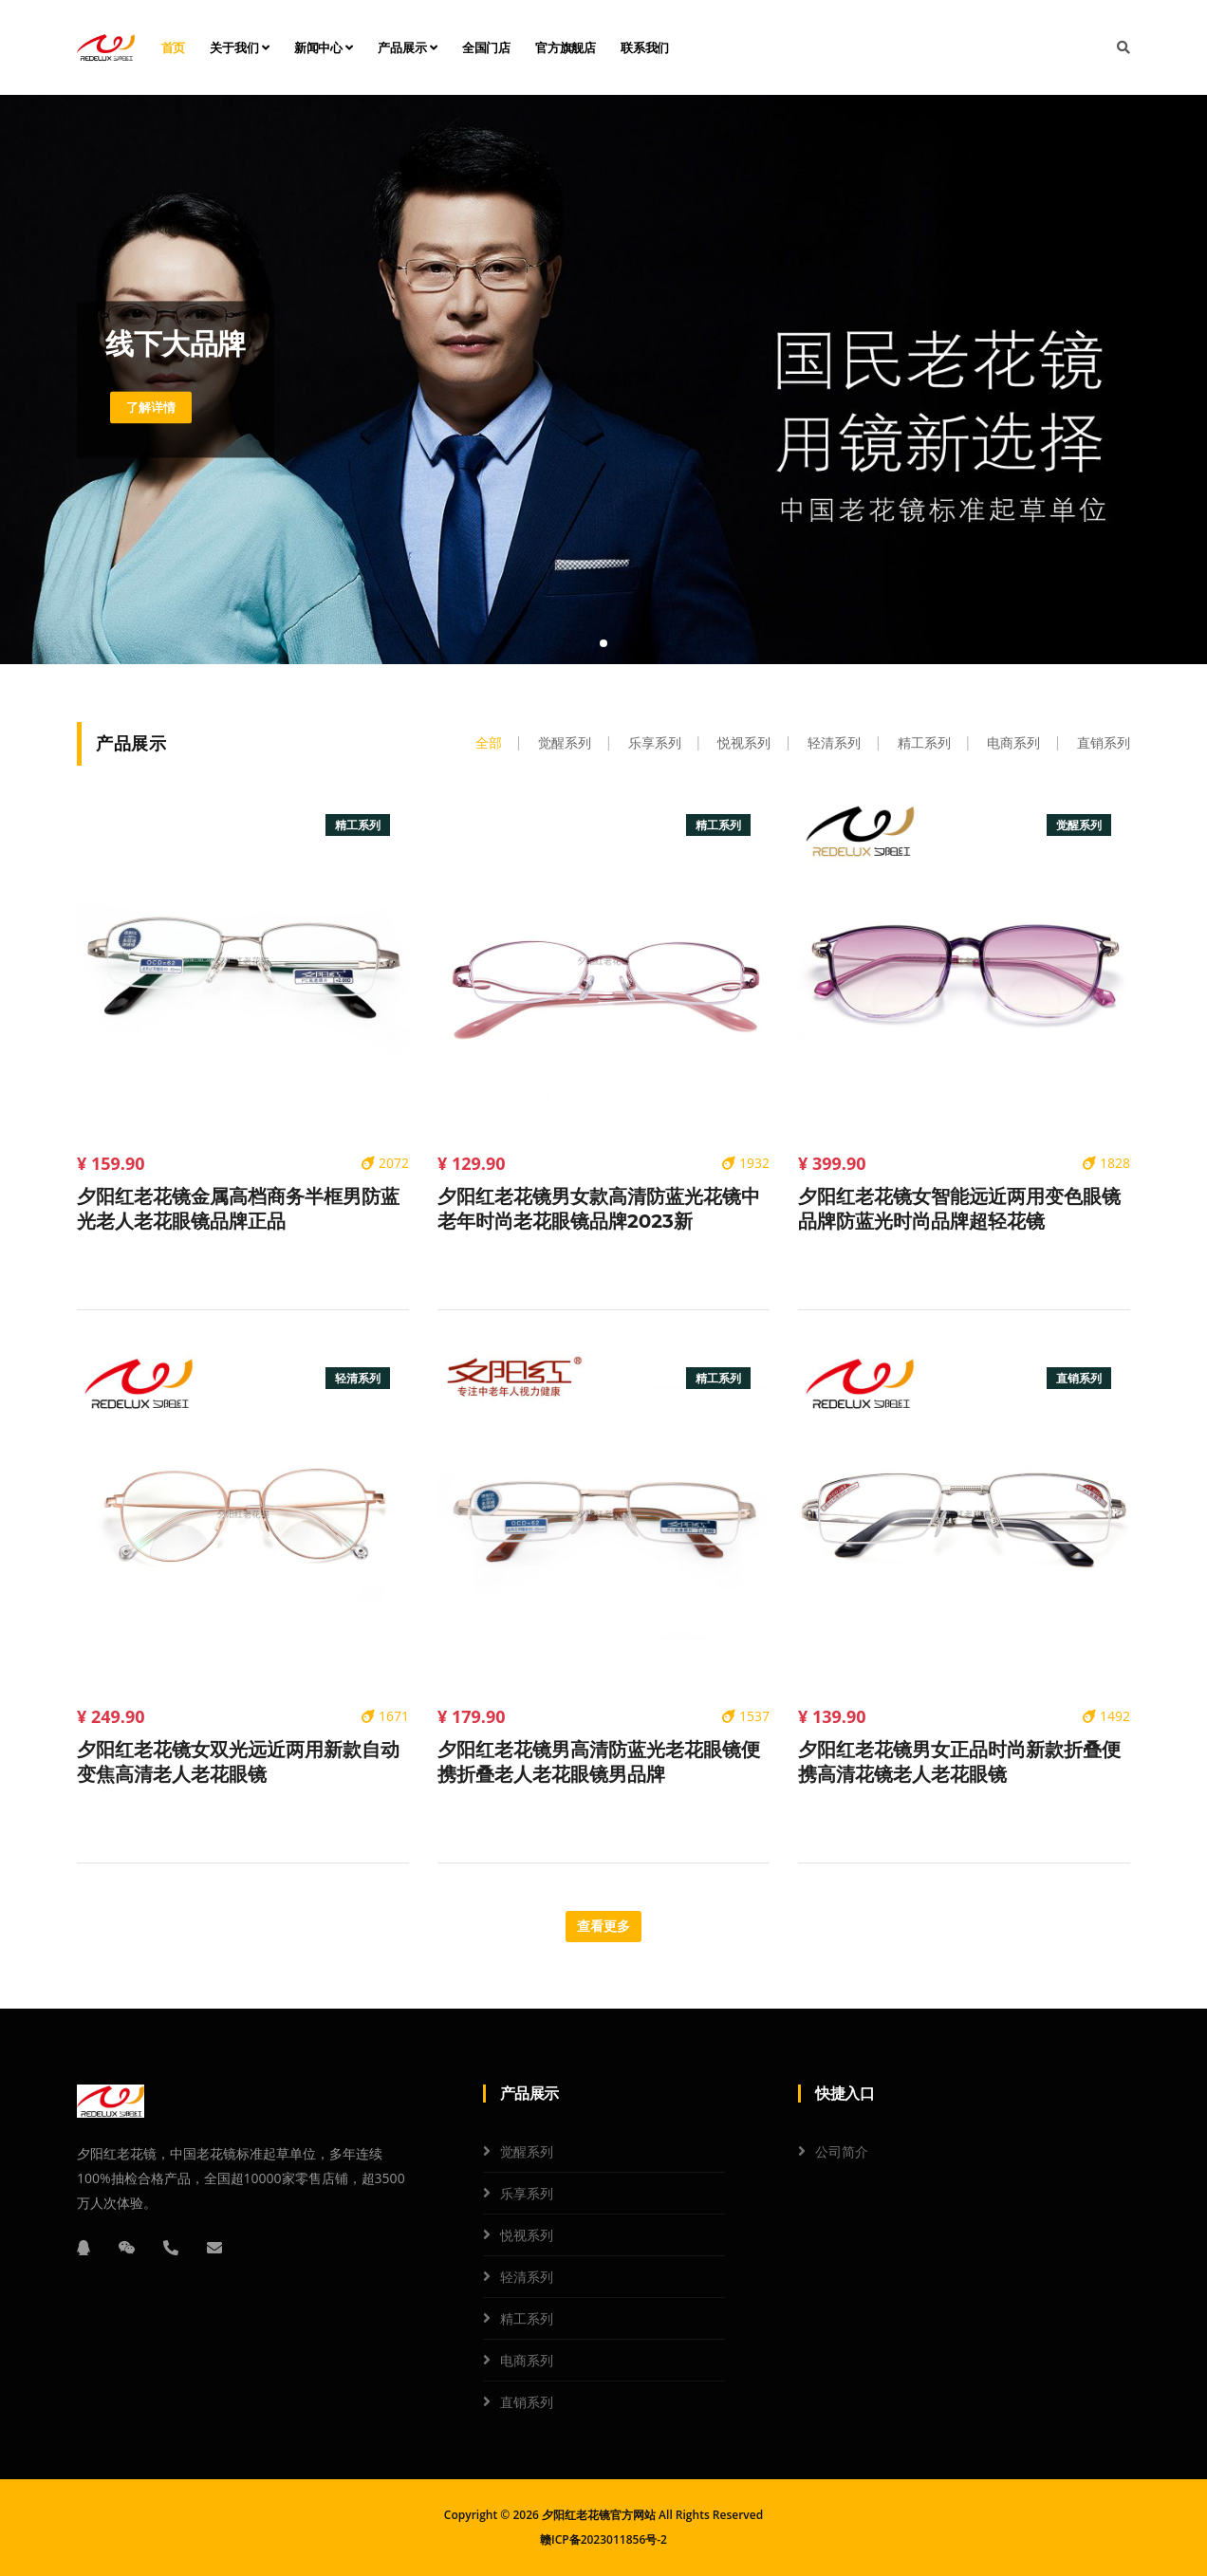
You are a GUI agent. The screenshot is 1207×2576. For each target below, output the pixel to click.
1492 (1106, 1716)
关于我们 (239, 47)
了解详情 (152, 407)
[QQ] (83, 2248)
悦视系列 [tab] (744, 742)
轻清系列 (526, 2277)
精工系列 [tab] (924, 742)
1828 (1106, 1163)
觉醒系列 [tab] (564, 742)
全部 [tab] (488, 742)
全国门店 (486, 47)
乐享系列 (526, 2193)
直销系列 (526, 2402)
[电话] (171, 2248)
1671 (385, 1716)
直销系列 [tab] (1103, 742)
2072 (385, 1163)
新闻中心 (324, 47)
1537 (746, 1716)
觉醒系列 (526, 2151)
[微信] (127, 2248)
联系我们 (645, 47)
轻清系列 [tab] (834, 742)
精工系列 (526, 2318)
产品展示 (407, 47)
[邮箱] (214, 2248)
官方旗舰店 (565, 47)
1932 (746, 1163)
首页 (173, 47)
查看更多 (603, 1926)
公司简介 (841, 2151)
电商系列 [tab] (1013, 742)
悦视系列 (526, 2235)
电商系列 (526, 2360)
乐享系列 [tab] (654, 742)
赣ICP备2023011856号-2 (603, 2539)
